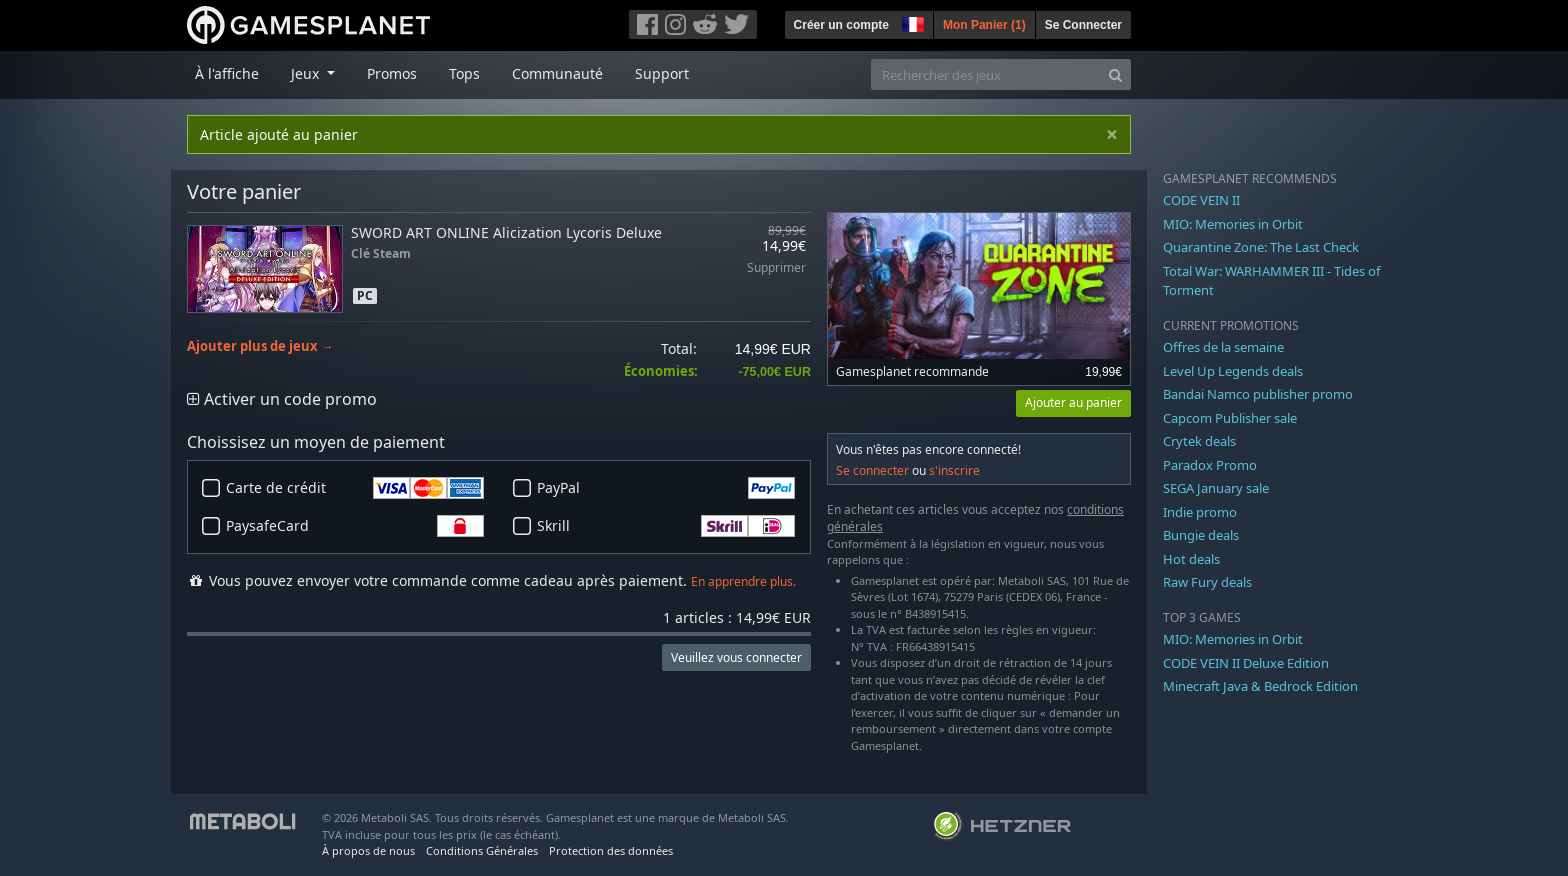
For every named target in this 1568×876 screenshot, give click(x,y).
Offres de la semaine (1223, 347)
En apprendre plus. (743, 581)
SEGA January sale (1216, 488)
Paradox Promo (1210, 465)
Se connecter (872, 470)
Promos (392, 73)
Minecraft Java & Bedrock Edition (1260, 686)
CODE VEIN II (1201, 200)
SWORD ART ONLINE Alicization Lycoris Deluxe (506, 232)
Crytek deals (1199, 441)
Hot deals (1191, 559)
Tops (464, 73)
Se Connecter (1083, 25)
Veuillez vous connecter (736, 657)
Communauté (557, 73)
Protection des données (611, 850)
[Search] (1115, 74)
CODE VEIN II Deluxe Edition (1246, 663)
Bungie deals (1201, 535)
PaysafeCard (355, 526)
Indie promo (1200, 512)
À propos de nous (368, 850)
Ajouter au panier (1073, 402)
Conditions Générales (482, 850)
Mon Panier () (984, 25)
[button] (911, 22)
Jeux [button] (307, 73)
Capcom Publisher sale (1230, 418)
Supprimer (776, 268)
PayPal (666, 488)
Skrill (666, 526)
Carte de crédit (355, 488)
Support (662, 73)
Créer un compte (841, 25)
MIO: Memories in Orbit (1233, 224)
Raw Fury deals (1207, 582)
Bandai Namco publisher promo (1258, 394)
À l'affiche (227, 73)
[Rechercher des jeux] (986, 74)
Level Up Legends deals (1233, 371)
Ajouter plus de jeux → (260, 346)
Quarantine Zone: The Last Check (1261, 247)
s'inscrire (954, 470)
